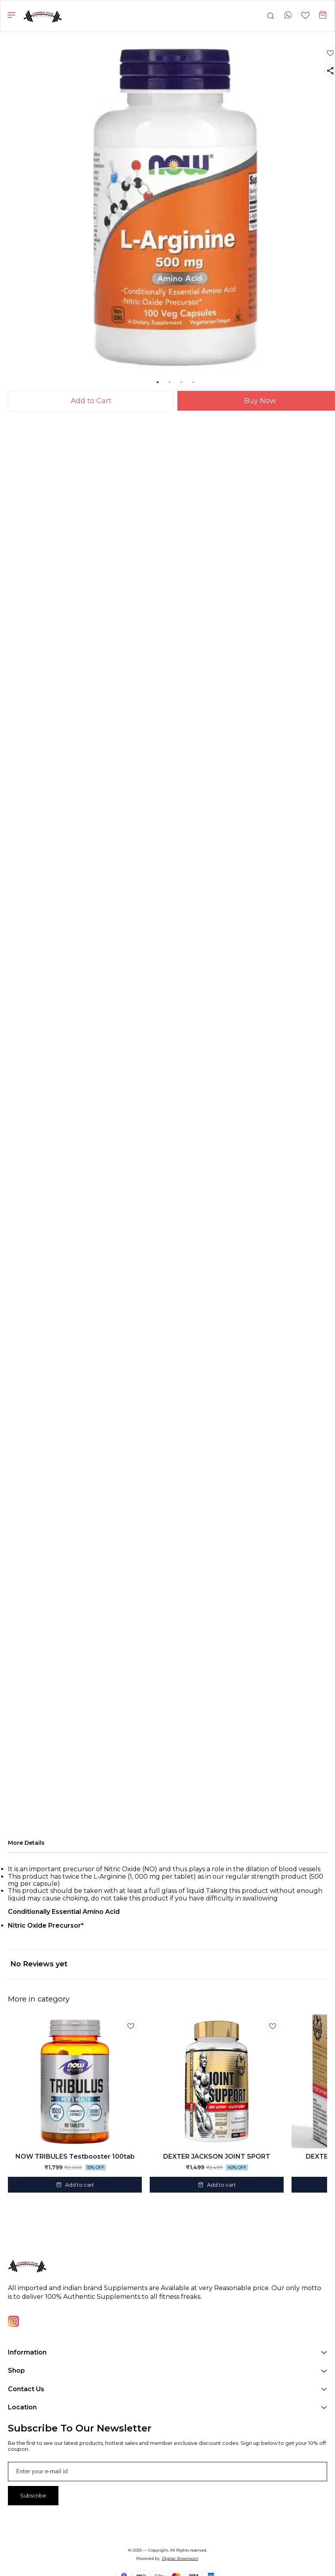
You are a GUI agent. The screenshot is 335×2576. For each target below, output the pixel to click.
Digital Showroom (180, 2558)
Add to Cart (91, 400)
